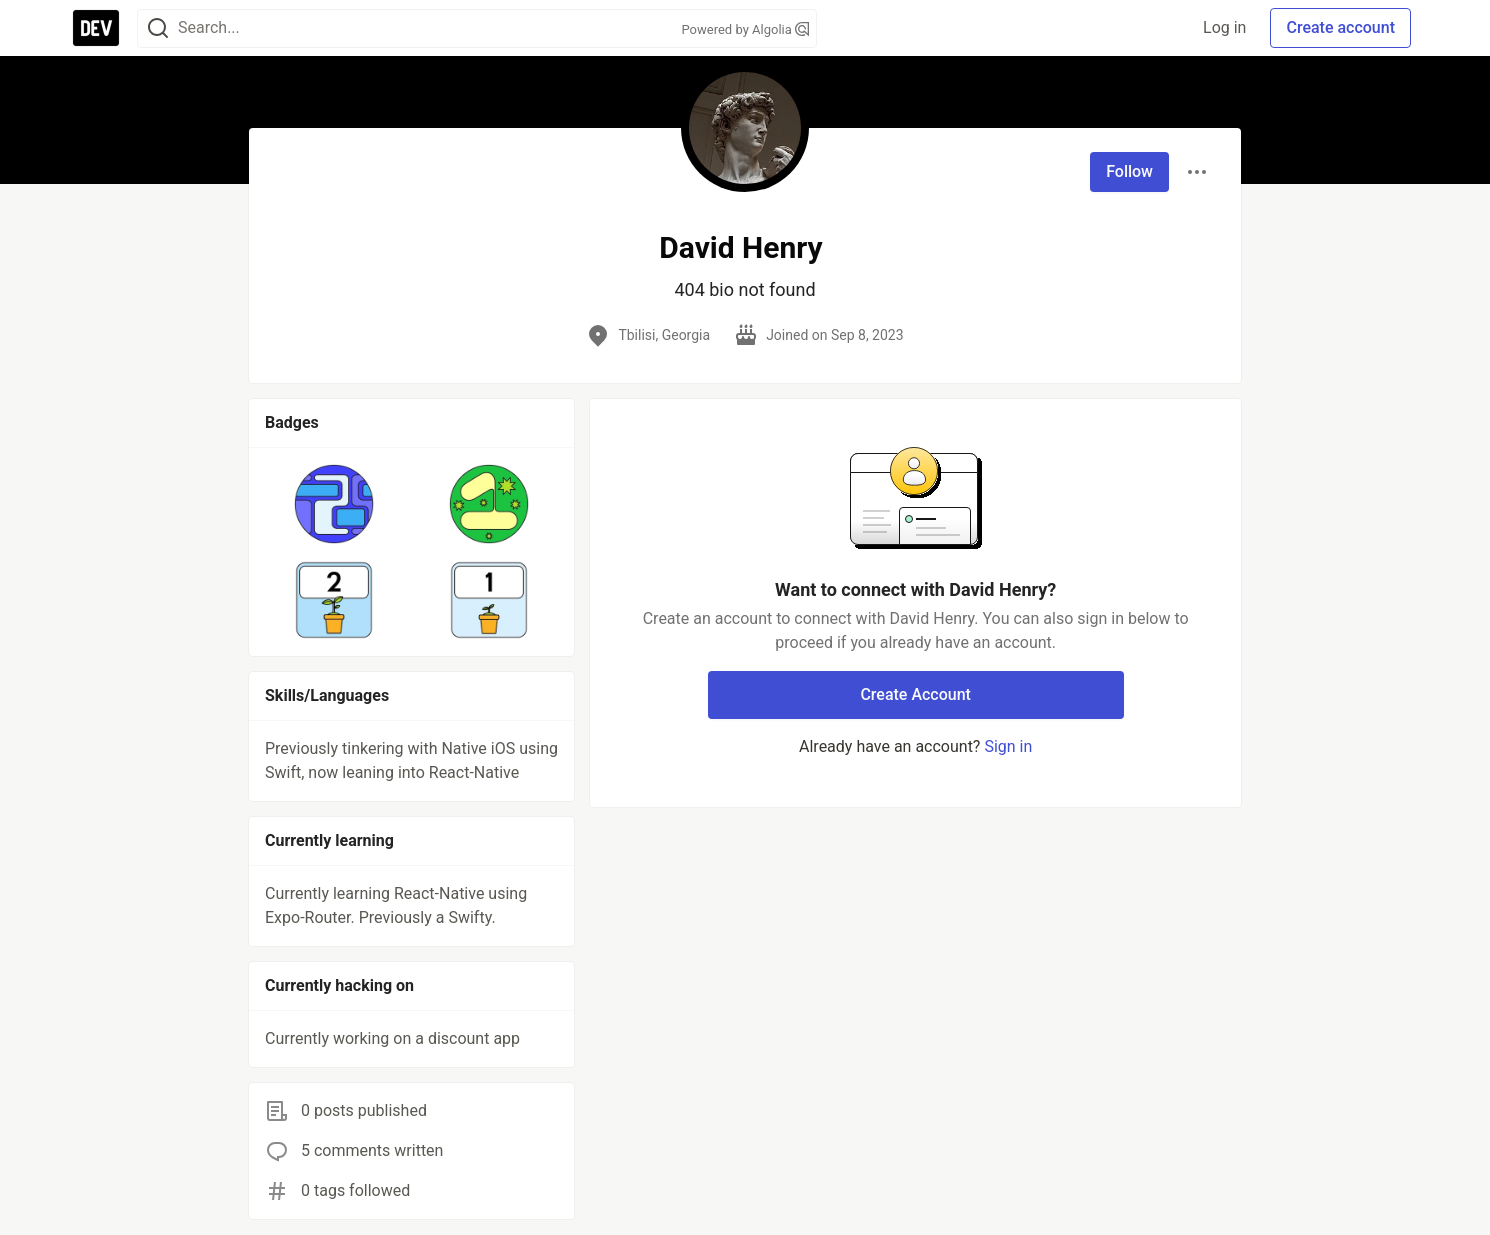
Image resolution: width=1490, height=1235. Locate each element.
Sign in (1008, 746)
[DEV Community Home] (96, 28)
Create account (1340, 27)
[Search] (158, 28)
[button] (334, 504)
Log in (1224, 27)
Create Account (915, 694)
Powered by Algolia (745, 29)
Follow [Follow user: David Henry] (1129, 171)
